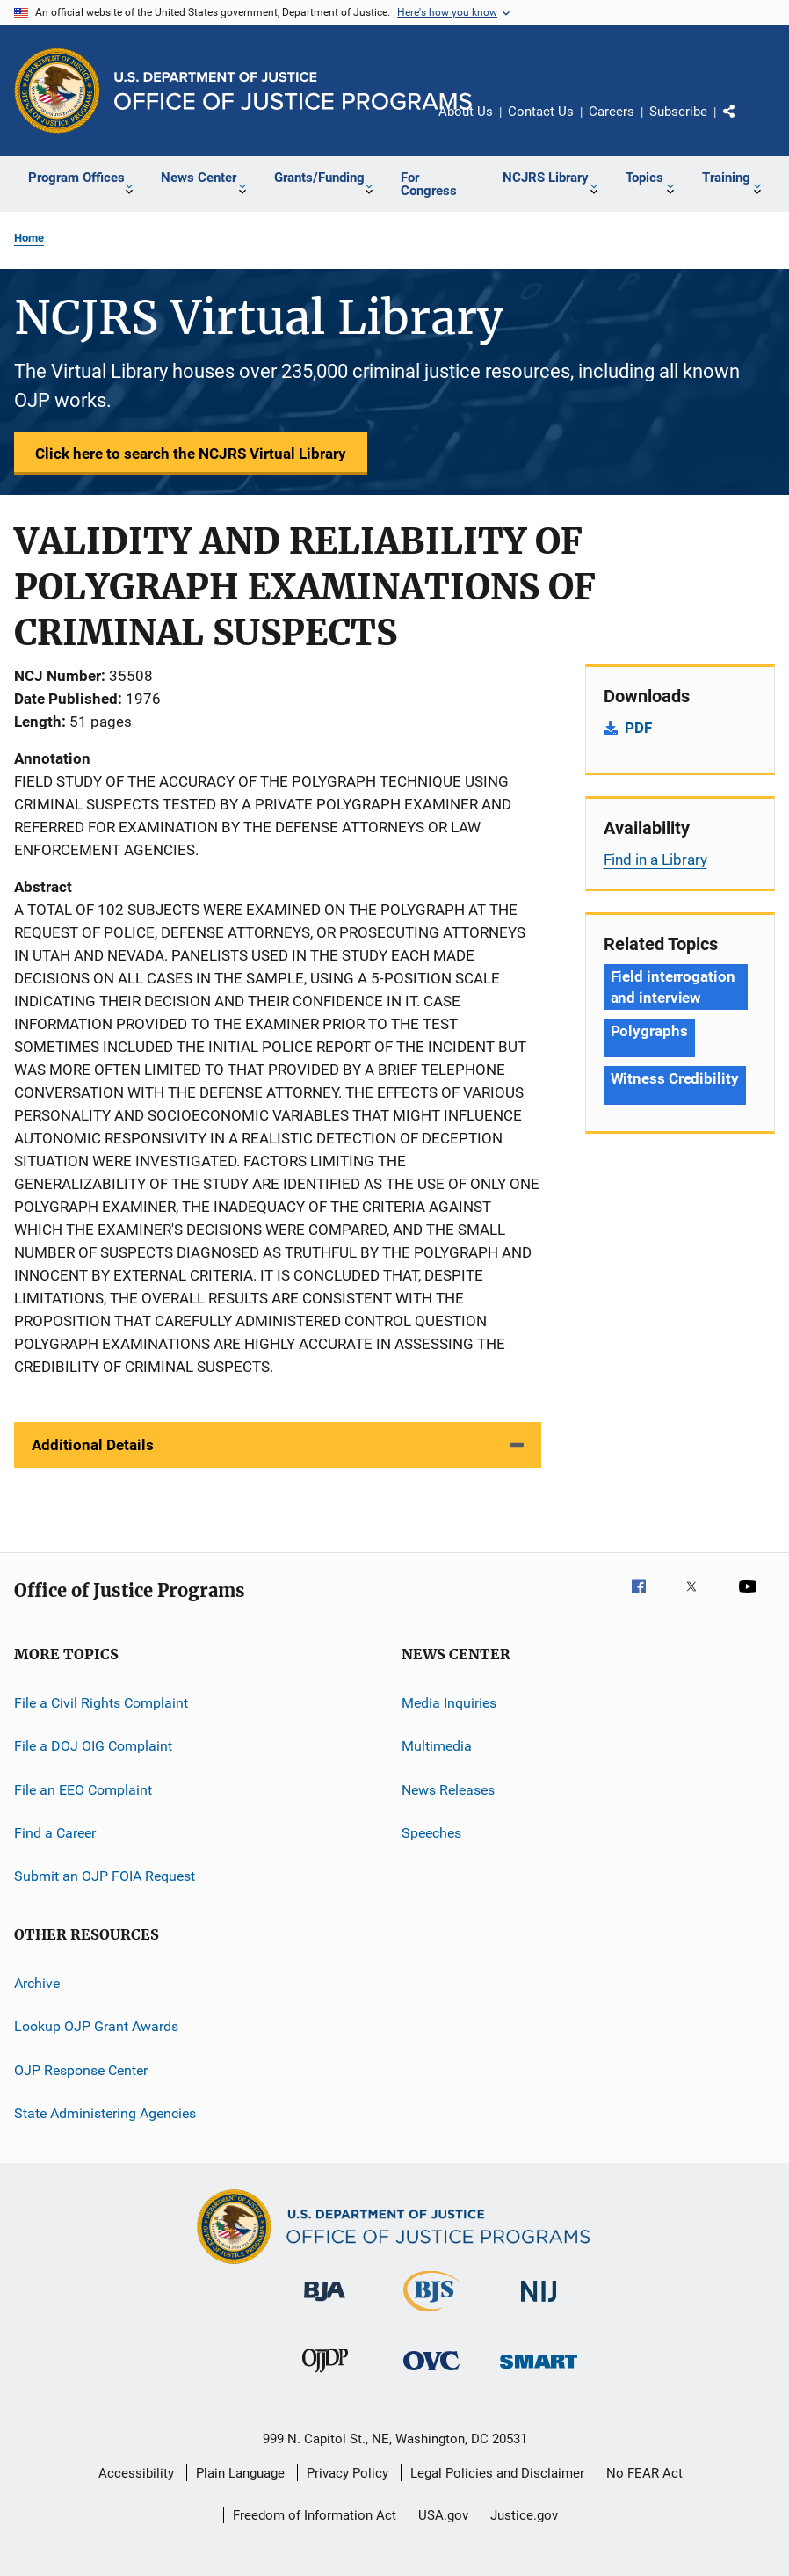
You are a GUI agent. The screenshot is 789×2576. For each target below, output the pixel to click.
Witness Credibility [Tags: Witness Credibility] (675, 1078)
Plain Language (240, 2473)
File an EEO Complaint (83, 1789)
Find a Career (55, 1833)
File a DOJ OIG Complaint (93, 1746)
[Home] (293, 91)
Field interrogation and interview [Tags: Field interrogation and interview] (673, 987)
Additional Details (93, 1445)
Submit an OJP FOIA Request (104, 1876)
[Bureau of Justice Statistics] (431, 2315)
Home (29, 237)
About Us (465, 112)
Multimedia (437, 1746)
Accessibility (136, 2473)
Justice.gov (524, 2515)
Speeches (431, 1833)
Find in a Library (655, 859)
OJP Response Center (81, 2069)
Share (743, 124)
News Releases (448, 1789)
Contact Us (541, 112)
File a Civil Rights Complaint (101, 1702)
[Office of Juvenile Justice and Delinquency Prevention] (325, 2376)
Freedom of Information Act (314, 2515)
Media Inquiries (449, 1702)
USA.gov (443, 2515)
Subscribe (678, 112)
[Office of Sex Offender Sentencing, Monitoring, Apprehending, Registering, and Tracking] (538, 2372)
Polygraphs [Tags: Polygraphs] (649, 1031)
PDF (638, 728)
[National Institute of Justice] (538, 2304)
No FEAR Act (644, 2473)
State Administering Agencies (105, 2113)
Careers (611, 112)
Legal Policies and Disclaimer (497, 2473)
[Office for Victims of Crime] (431, 2373)
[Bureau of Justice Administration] (324, 2304)
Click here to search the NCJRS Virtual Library (190, 453)
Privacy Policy (347, 2473)
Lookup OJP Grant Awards (96, 2026)
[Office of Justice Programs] (57, 90)
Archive (37, 1983)
